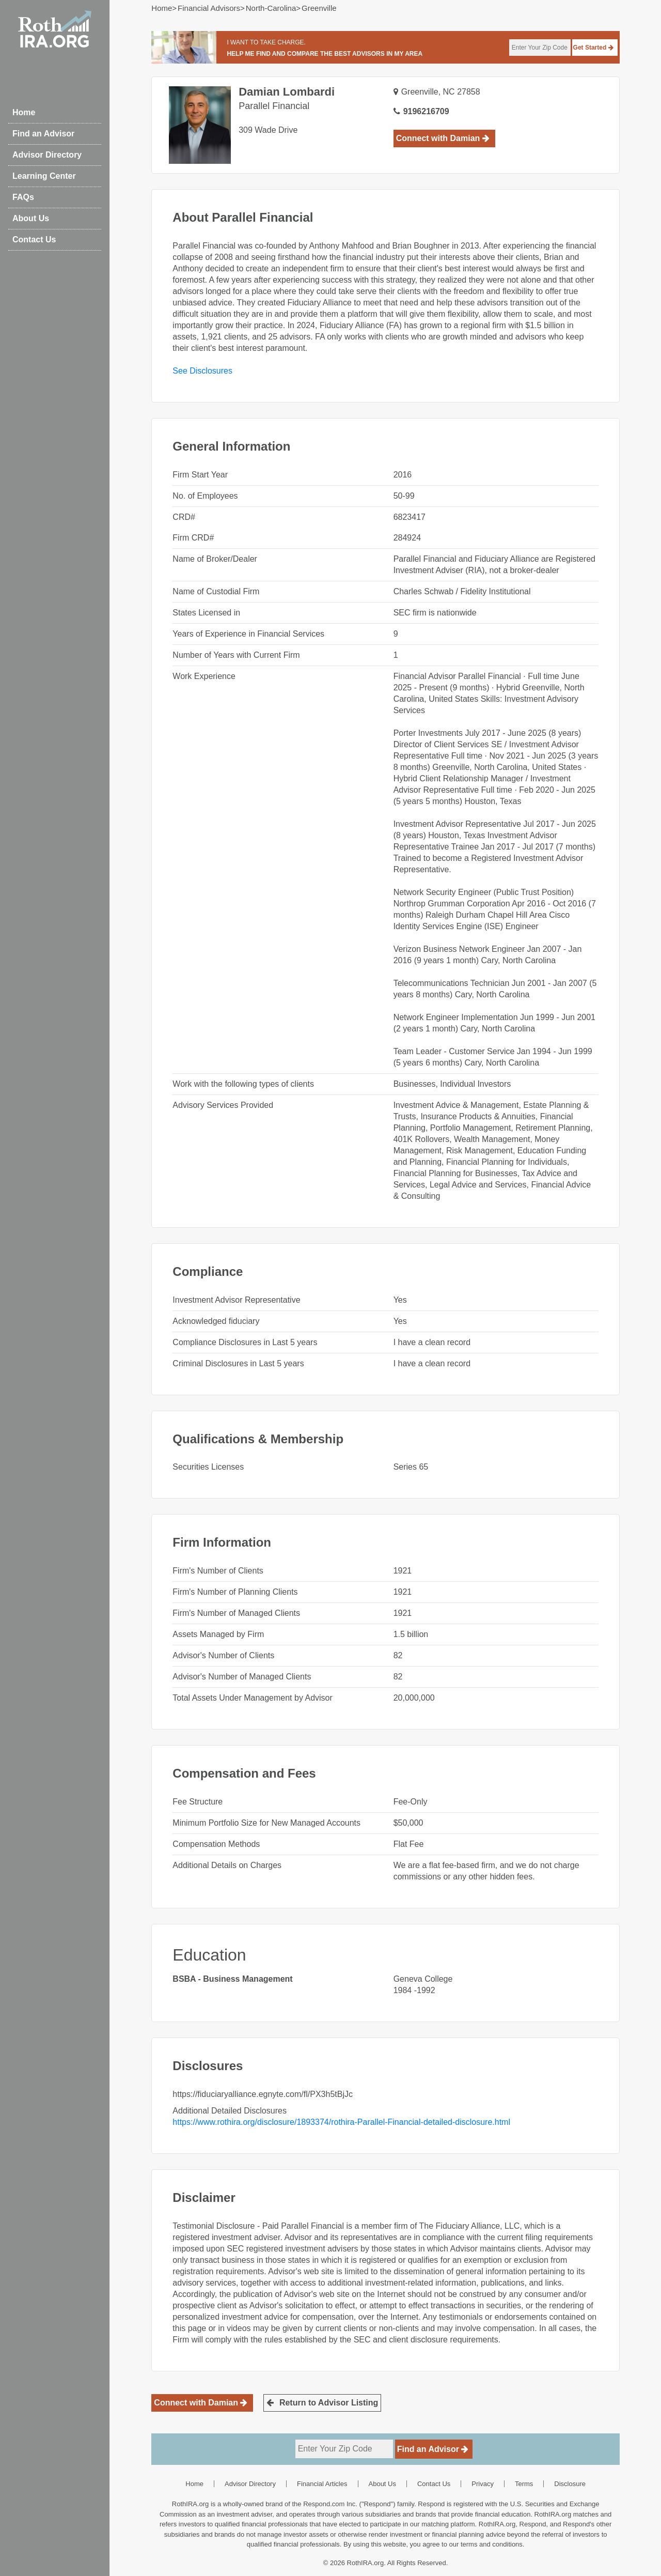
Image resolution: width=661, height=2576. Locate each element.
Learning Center (44, 176)
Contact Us (34, 239)
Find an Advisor (43, 133)
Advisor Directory (47, 154)
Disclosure (570, 2484)
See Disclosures (202, 370)
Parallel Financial (274, 106)
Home (23, 112)
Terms (524, 2484)
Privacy (482, 2484)
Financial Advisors (209, 8)
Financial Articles (322, 2484)
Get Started (593, 47)
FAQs (23, 197)
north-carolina (271, 8)
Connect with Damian (443, 138)
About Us (30, 218)
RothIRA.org (365, 2563)
